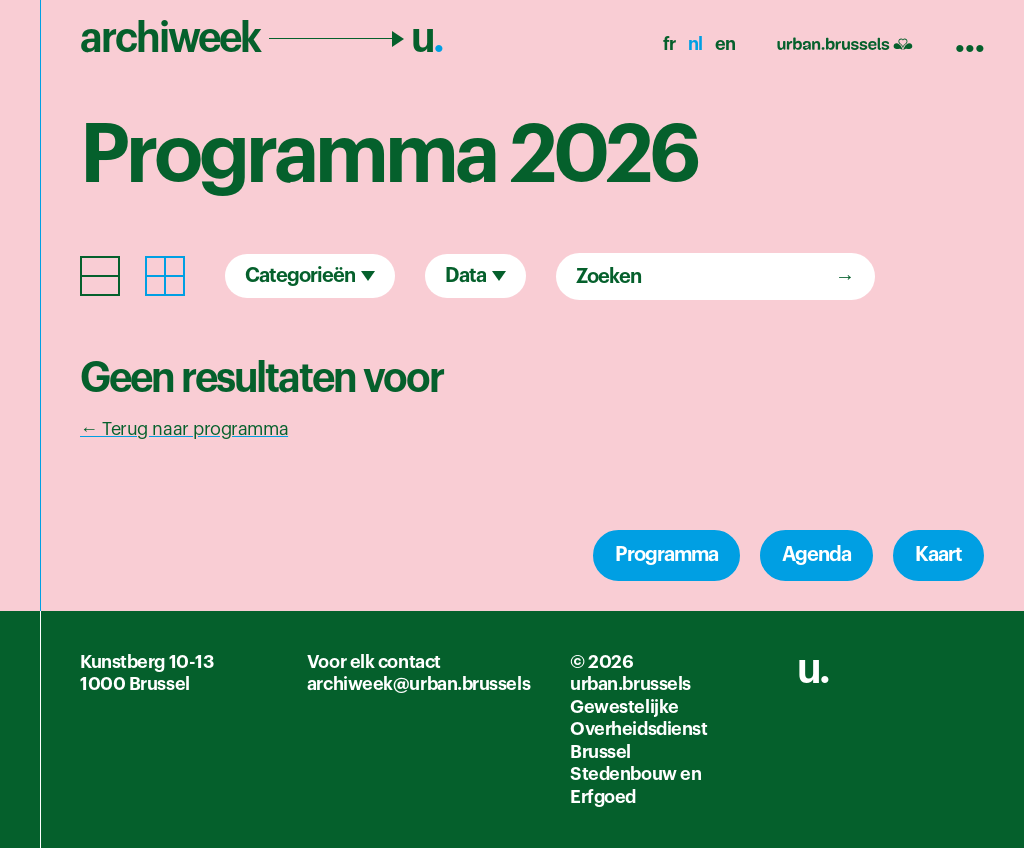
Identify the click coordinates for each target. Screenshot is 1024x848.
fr (669, 44)
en (725, 44)
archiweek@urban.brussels (418, 684)
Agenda (816, 555)
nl (695, 44)
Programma (666, 555)
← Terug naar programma (184, 429)
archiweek (261, 38)
